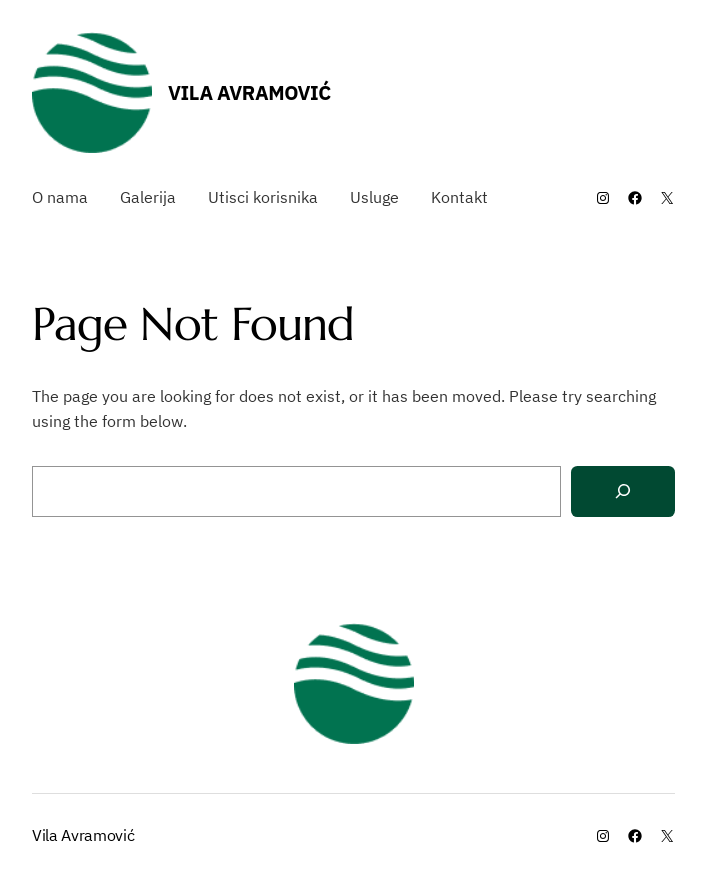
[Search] (623, 491)
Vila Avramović (249, 92)
